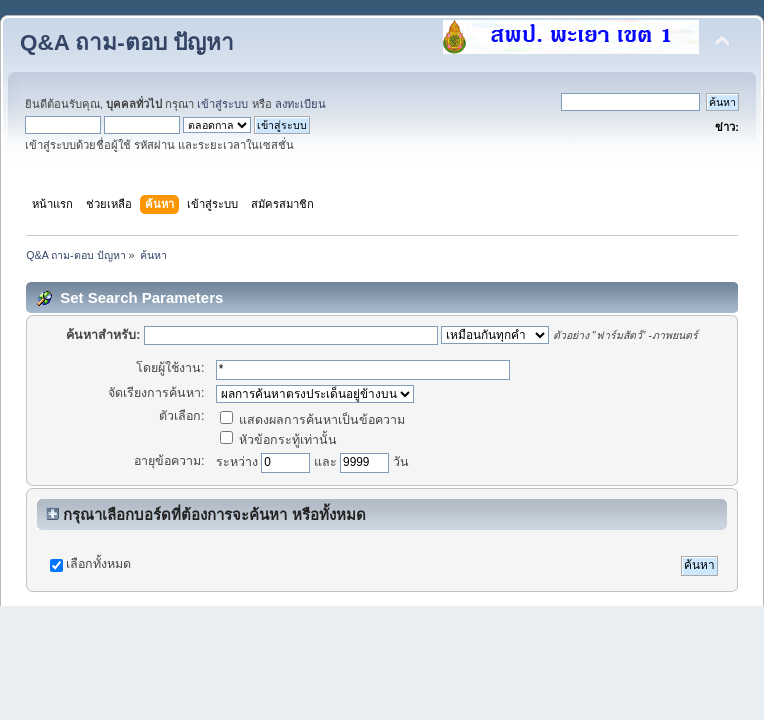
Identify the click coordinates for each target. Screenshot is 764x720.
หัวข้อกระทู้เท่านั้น (278, 440)
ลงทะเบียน (300, 104)
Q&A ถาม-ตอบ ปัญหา (127, 42)
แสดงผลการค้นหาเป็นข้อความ (312, 420)
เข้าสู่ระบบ (222, 104)
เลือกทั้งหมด (98, 564)
